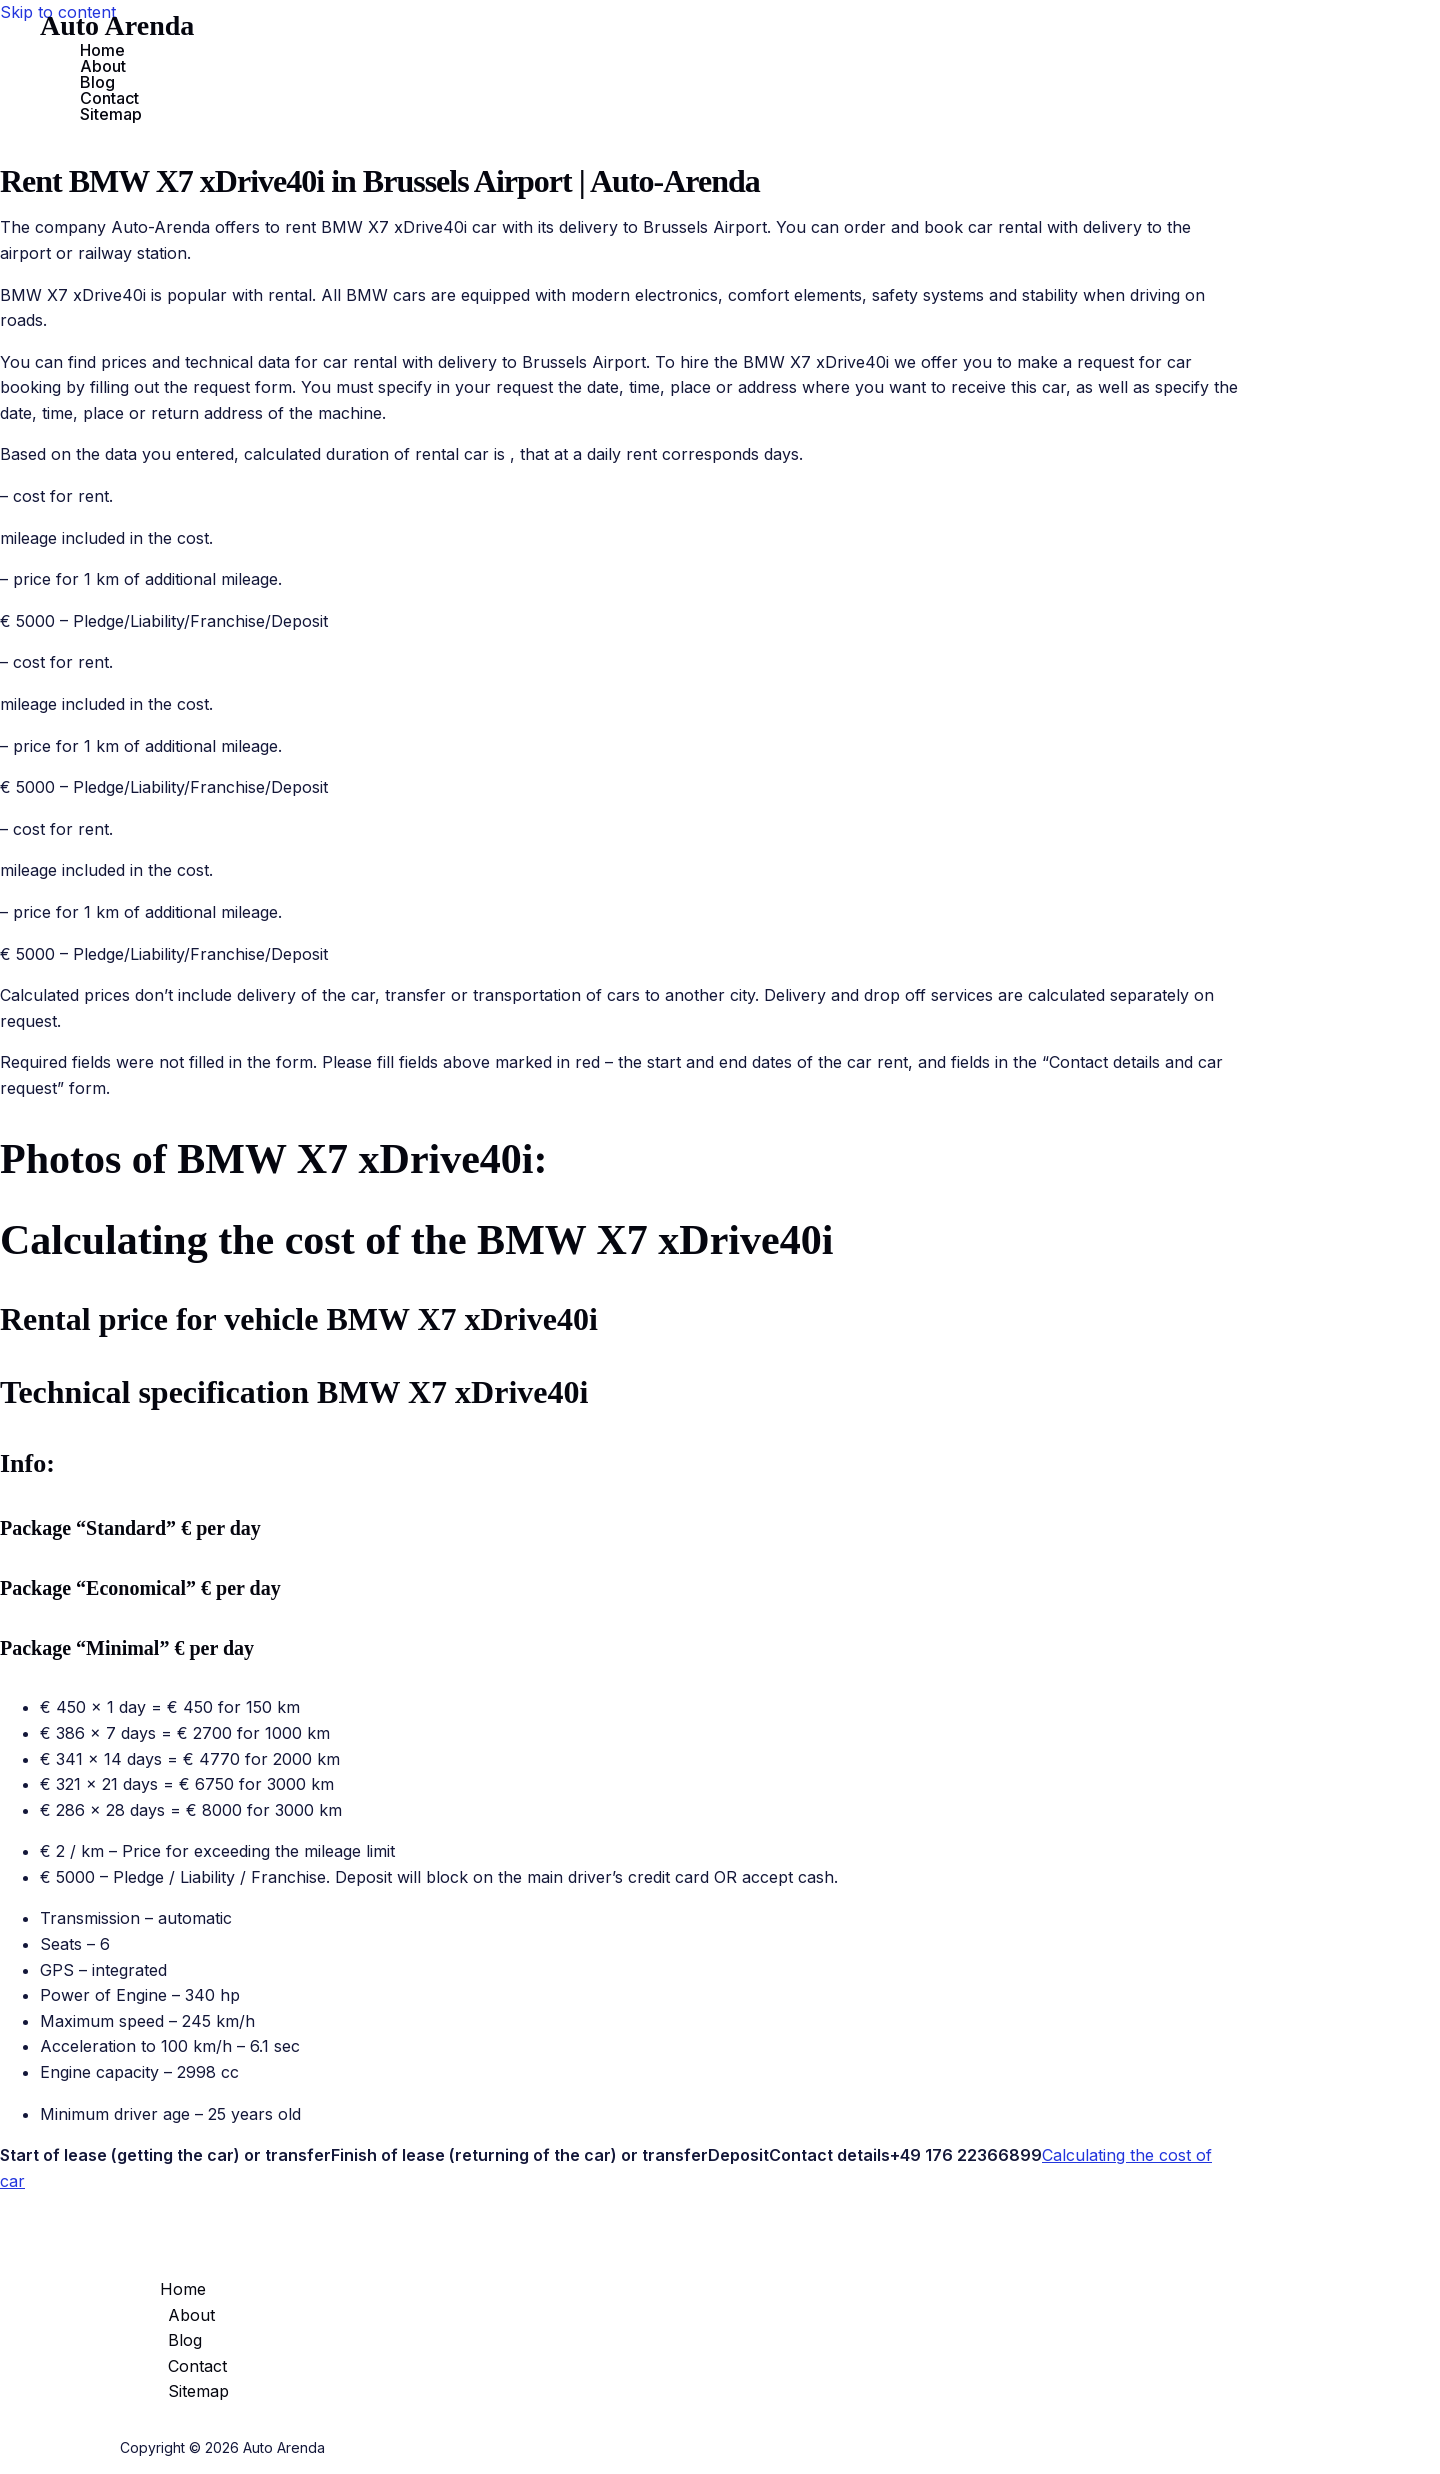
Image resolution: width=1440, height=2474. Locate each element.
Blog (97, 82)
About (103, 66)
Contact (109, 98)
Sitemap (111, 114)
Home (102, 50)
